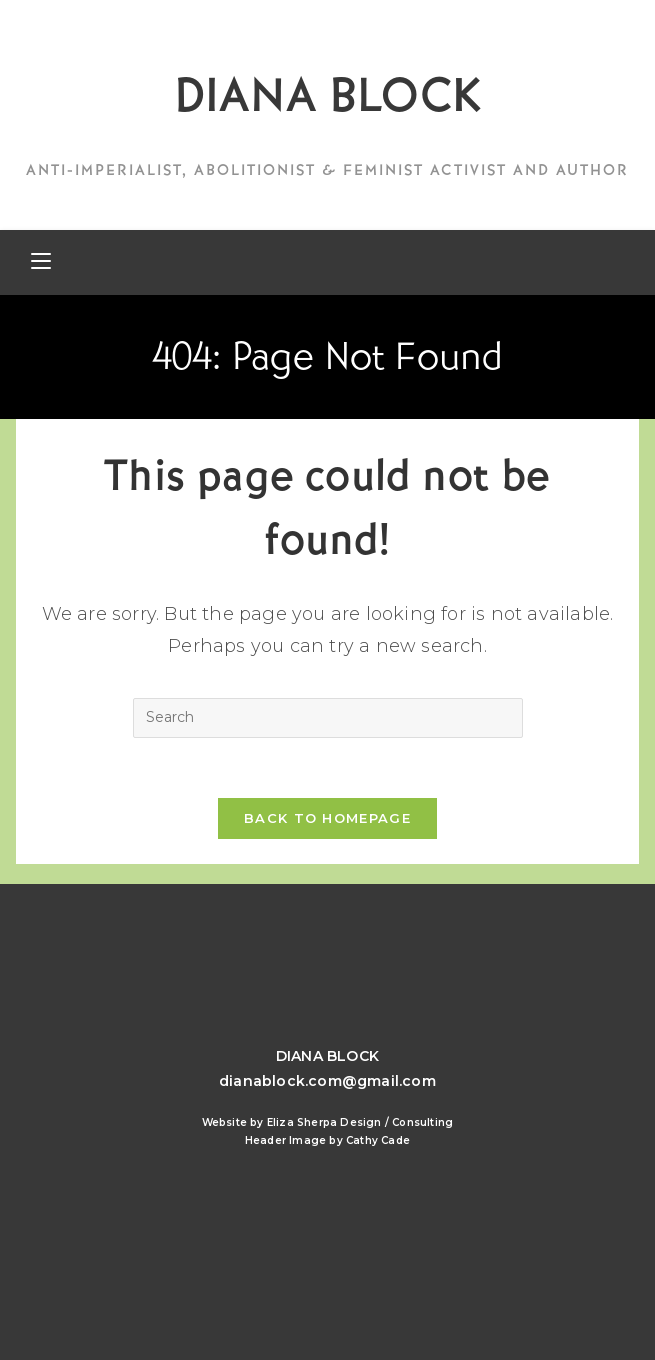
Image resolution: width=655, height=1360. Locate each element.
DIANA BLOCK (327, 95)
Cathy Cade (378, 1140)
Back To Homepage (327, 818)
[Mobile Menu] (41, 262)
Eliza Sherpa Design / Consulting (360, 1122)
